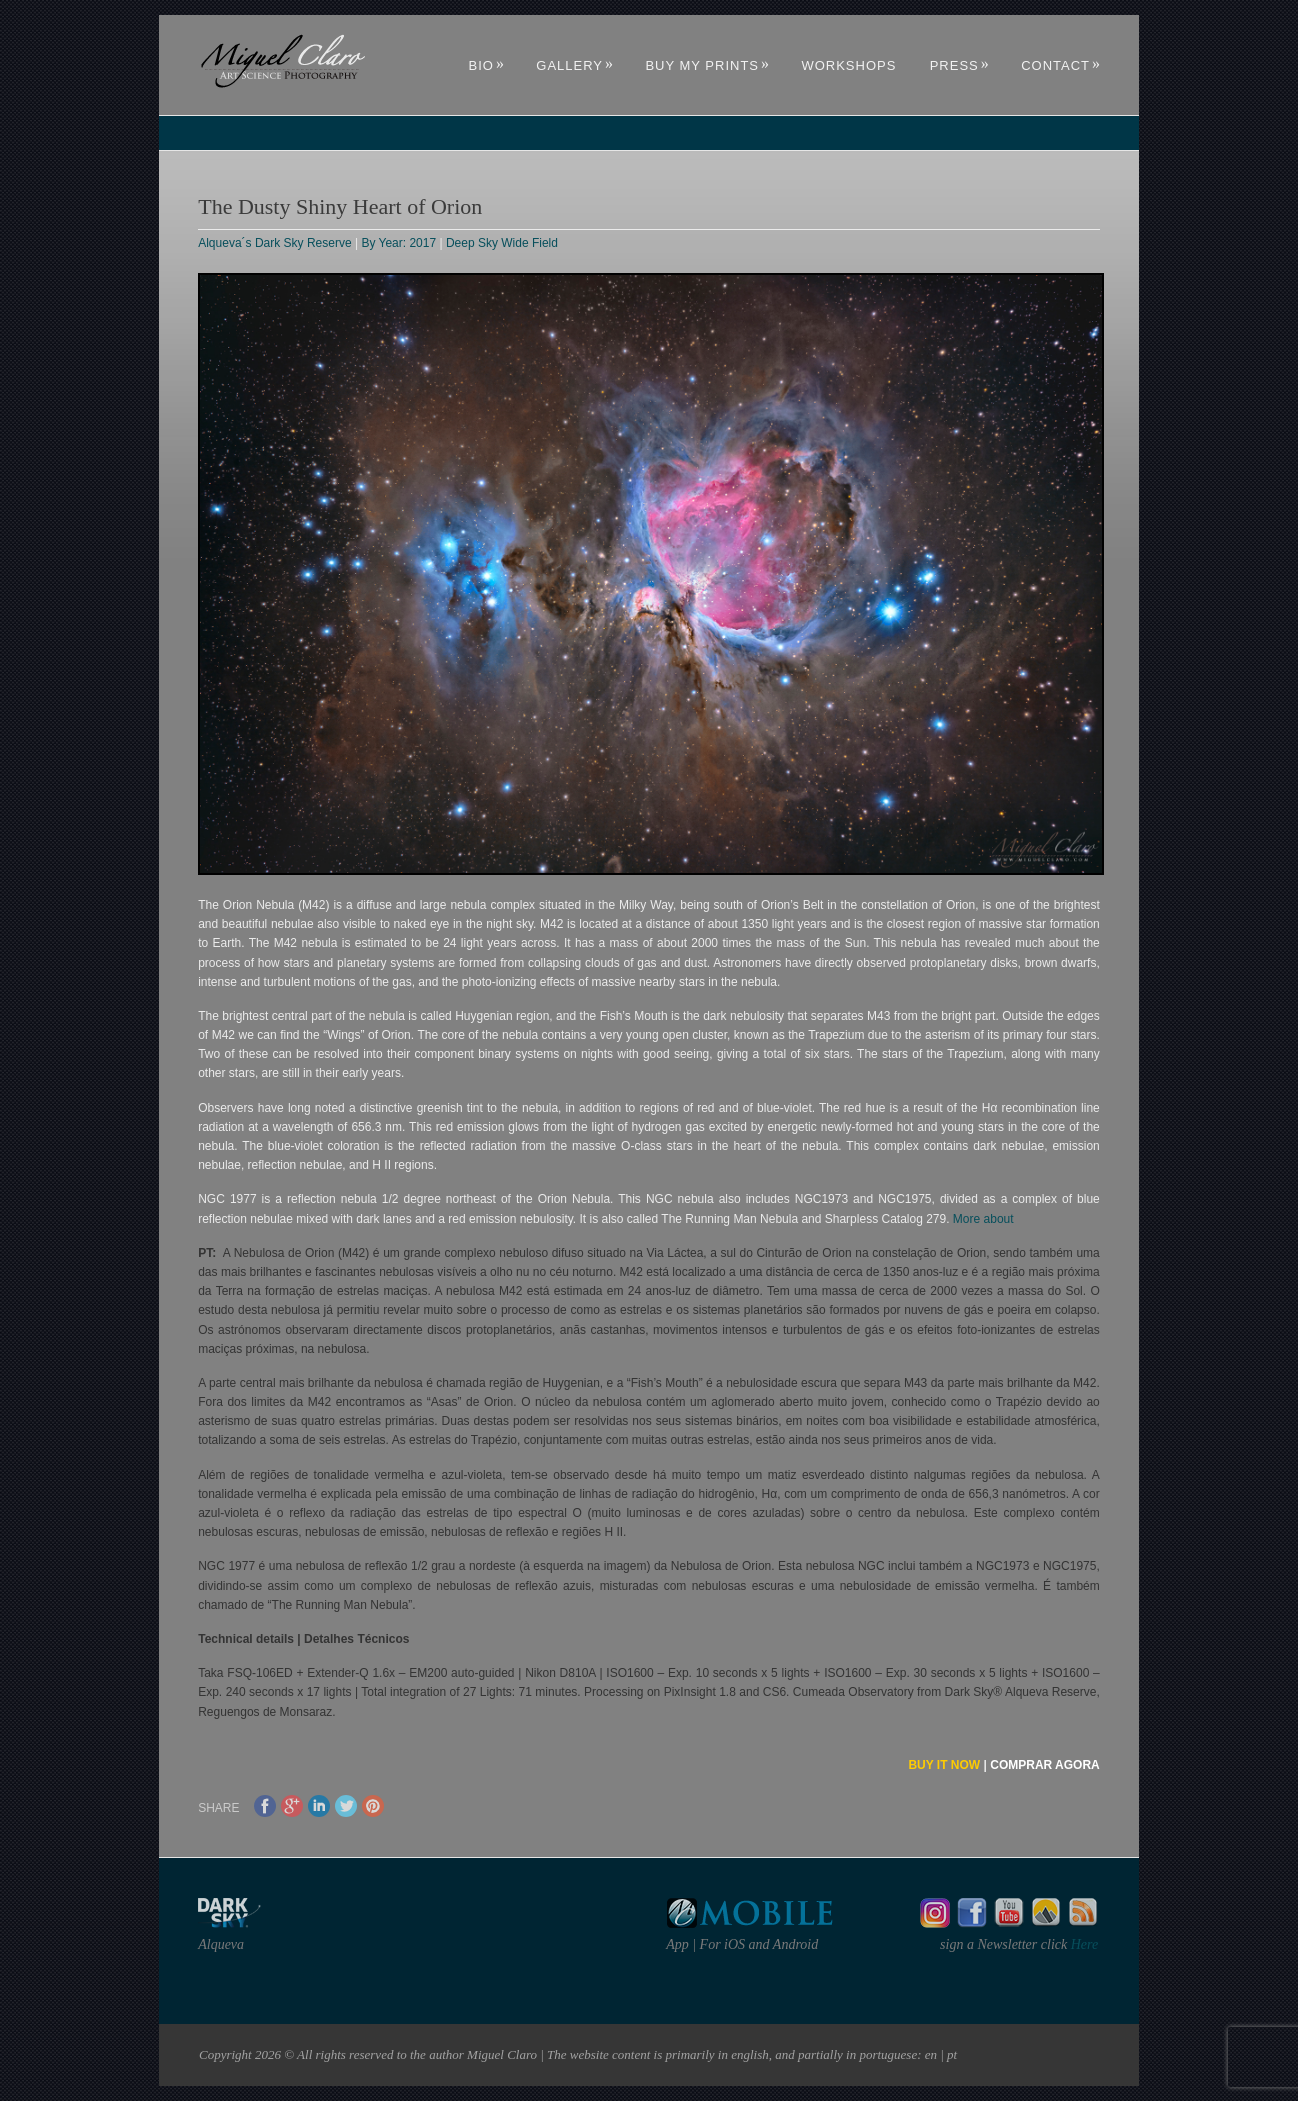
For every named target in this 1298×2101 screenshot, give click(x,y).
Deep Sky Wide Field (502, 243)
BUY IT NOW (944, 1765)
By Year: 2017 (398, 243)
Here (1082, 1944)
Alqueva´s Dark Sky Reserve (274, 243)
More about (983, 1219)
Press (960, 65)
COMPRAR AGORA (1045, 1765)
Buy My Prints (707, 65)
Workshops (848, 65)
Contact (1061, 65)
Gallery (575, 65)
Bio (487, 65)
